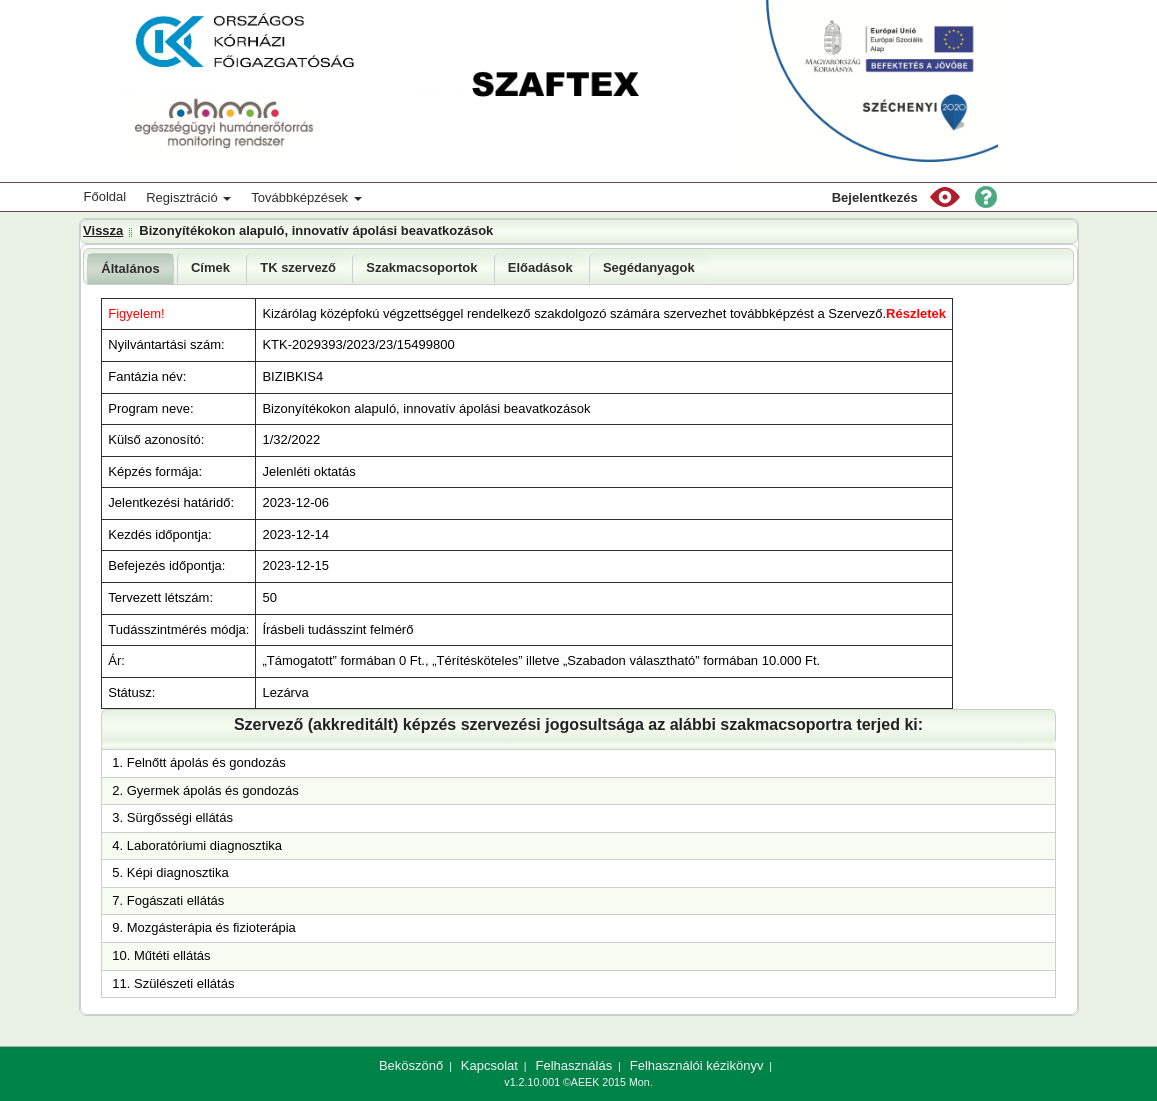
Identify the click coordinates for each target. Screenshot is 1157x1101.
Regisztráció (188, 197)
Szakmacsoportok (421, 267)
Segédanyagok (649, 267)
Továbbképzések (306, 197)
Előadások (540, 267)
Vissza (103, 230)
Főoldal (105, 196)
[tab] (130, 268)
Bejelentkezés (875, 197)
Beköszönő (411, 1065)
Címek (210, 267)
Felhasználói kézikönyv (697, 1065)
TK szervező (298, 267)
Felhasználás (574, 1065)
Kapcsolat (489, 1065)
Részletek (916, 313)
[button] (945, 197)
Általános (130, 268)
